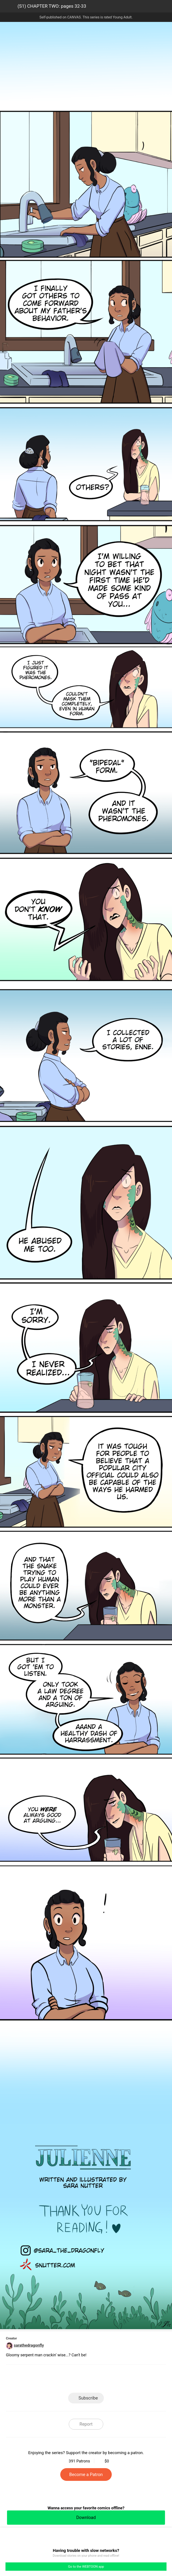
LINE (46, 2380)
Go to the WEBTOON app (86, 2567)
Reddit (125, 2380)
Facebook (66, 2380)
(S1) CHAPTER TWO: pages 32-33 (52, 6)
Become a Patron (86, 2474)
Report (86, 2424)
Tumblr (105, 2380)
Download (86, 2517)
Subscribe (88, 2398)
